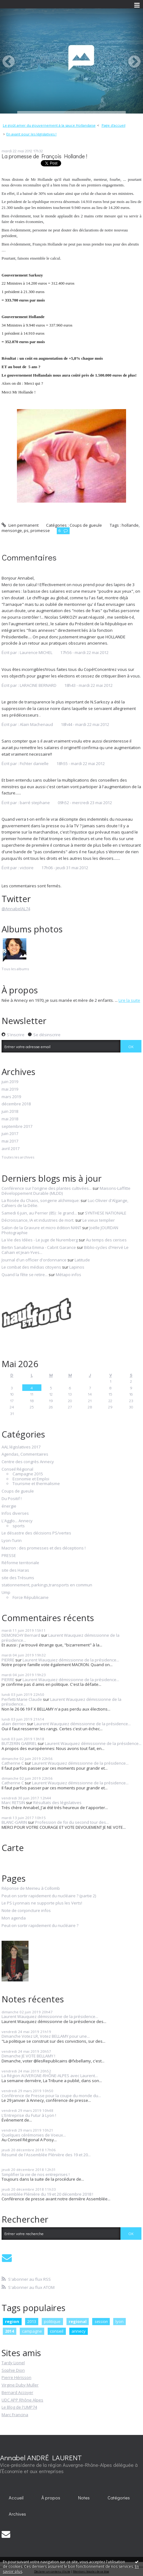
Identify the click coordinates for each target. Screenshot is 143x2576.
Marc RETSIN (13, 1802)
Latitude (82, 1260)
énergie (9, 1506)
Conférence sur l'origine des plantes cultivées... (47, 1188)
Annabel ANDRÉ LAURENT (41, 2457)
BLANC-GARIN (14, 1822)
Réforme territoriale (20, 1562)
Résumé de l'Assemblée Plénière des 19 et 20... (46, 2155)
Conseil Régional (17, 1469)
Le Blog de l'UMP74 (19, 2407)
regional (78, 2321)
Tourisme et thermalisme (36, 1483)
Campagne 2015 (28, 1474)
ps (26, 530)
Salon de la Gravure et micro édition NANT (41, 1227)
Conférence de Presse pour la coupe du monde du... (51, 2095)
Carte (13, 1847)
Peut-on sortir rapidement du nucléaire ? (40, 1925)
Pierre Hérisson (16, 2377)
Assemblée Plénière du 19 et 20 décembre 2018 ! (47, 2194)
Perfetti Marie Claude (22, 1699)
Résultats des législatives (57, 1802)
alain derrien (14, 1724)
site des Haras (15, 1570)
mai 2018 (10, 1119)
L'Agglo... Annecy (17, 1521)
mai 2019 (10, 1089)
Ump (6, 1592)
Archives (17, 2514)
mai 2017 (10, 1141)
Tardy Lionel (13, 2363)
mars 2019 (11, 1096)
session (101, 2321)
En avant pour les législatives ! (31, 134)
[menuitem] (51, 125)
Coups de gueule (86, 525)
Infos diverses (15, 1513)
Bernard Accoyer (17, 2392)
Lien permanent (20, 525)
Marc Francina (15, 2414)
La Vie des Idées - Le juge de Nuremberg (40, 1240)
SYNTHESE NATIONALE (105, 1213)
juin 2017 (10, 1133)
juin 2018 (10, 1111)
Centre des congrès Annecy (28, 1461)
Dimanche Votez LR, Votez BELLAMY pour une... (46, 2036)
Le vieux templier (98, 1220)
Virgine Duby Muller (20, 2385)
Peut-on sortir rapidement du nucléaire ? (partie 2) (49, 1896)
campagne (32, 2331)
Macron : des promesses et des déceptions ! (44, 1548)
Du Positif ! (12, 1498)
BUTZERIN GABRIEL (19, 1743)
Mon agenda (14, 1918)
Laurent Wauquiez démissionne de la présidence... (60, 1637)
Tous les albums (15, 968)
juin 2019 (10, 1081)
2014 (9, 2331)
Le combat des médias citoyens (31, 1267)
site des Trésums (18, 1577)
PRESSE (9, 1555)
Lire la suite (129, 1000)
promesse (40, 530)
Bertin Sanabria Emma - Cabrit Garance (39, 1247)
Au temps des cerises (106, 1240)
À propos (50, 2498)
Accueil (16, 2498)
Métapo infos (68, 1274)
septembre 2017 (17, 1126)
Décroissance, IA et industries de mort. (38, 1220)
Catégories (119, 2498)
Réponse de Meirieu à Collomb (31, 1888)
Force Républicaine (31, 1597)
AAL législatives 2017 (21, 1447)
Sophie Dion (13, 2370)
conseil (56, 2331)
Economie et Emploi (31, 1479)
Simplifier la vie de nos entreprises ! (36, 2174)
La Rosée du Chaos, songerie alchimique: (41, 1200)
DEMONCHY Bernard (21, 1635)
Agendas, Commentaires (25, 1454)
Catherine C (13, 1763)
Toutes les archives (18, 1157)
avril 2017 (10, 1148)
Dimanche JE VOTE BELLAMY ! (28, 2056)
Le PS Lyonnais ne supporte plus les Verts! (42, 1903)
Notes (84, 2498)
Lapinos (76, 1267)
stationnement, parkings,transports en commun (47, 1585)
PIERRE (8, 1660)
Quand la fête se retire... (25, 1274)
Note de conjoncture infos (26, 1910)
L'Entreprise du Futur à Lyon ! (29, 2115)
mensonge (12, 530)
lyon (119, 2321)
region (12, 2321)
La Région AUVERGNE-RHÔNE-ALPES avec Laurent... (50, 2075)
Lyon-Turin (12, 1540)
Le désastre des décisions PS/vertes (36, 1533)
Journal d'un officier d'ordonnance (34, 1260)
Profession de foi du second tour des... (72, 1822)
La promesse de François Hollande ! (44, 156)
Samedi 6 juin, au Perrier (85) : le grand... (39, 1213)
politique (52, 2321)
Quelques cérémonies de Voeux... (34, 2135)
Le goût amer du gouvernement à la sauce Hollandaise (49, 125)
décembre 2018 (16, 1104)
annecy (79, 2331)
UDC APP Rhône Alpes (22, 2400)
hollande (130, 525)
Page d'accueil (113, 125)
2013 (31, 2321)
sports (19, 1526)
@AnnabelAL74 (16, 908)
